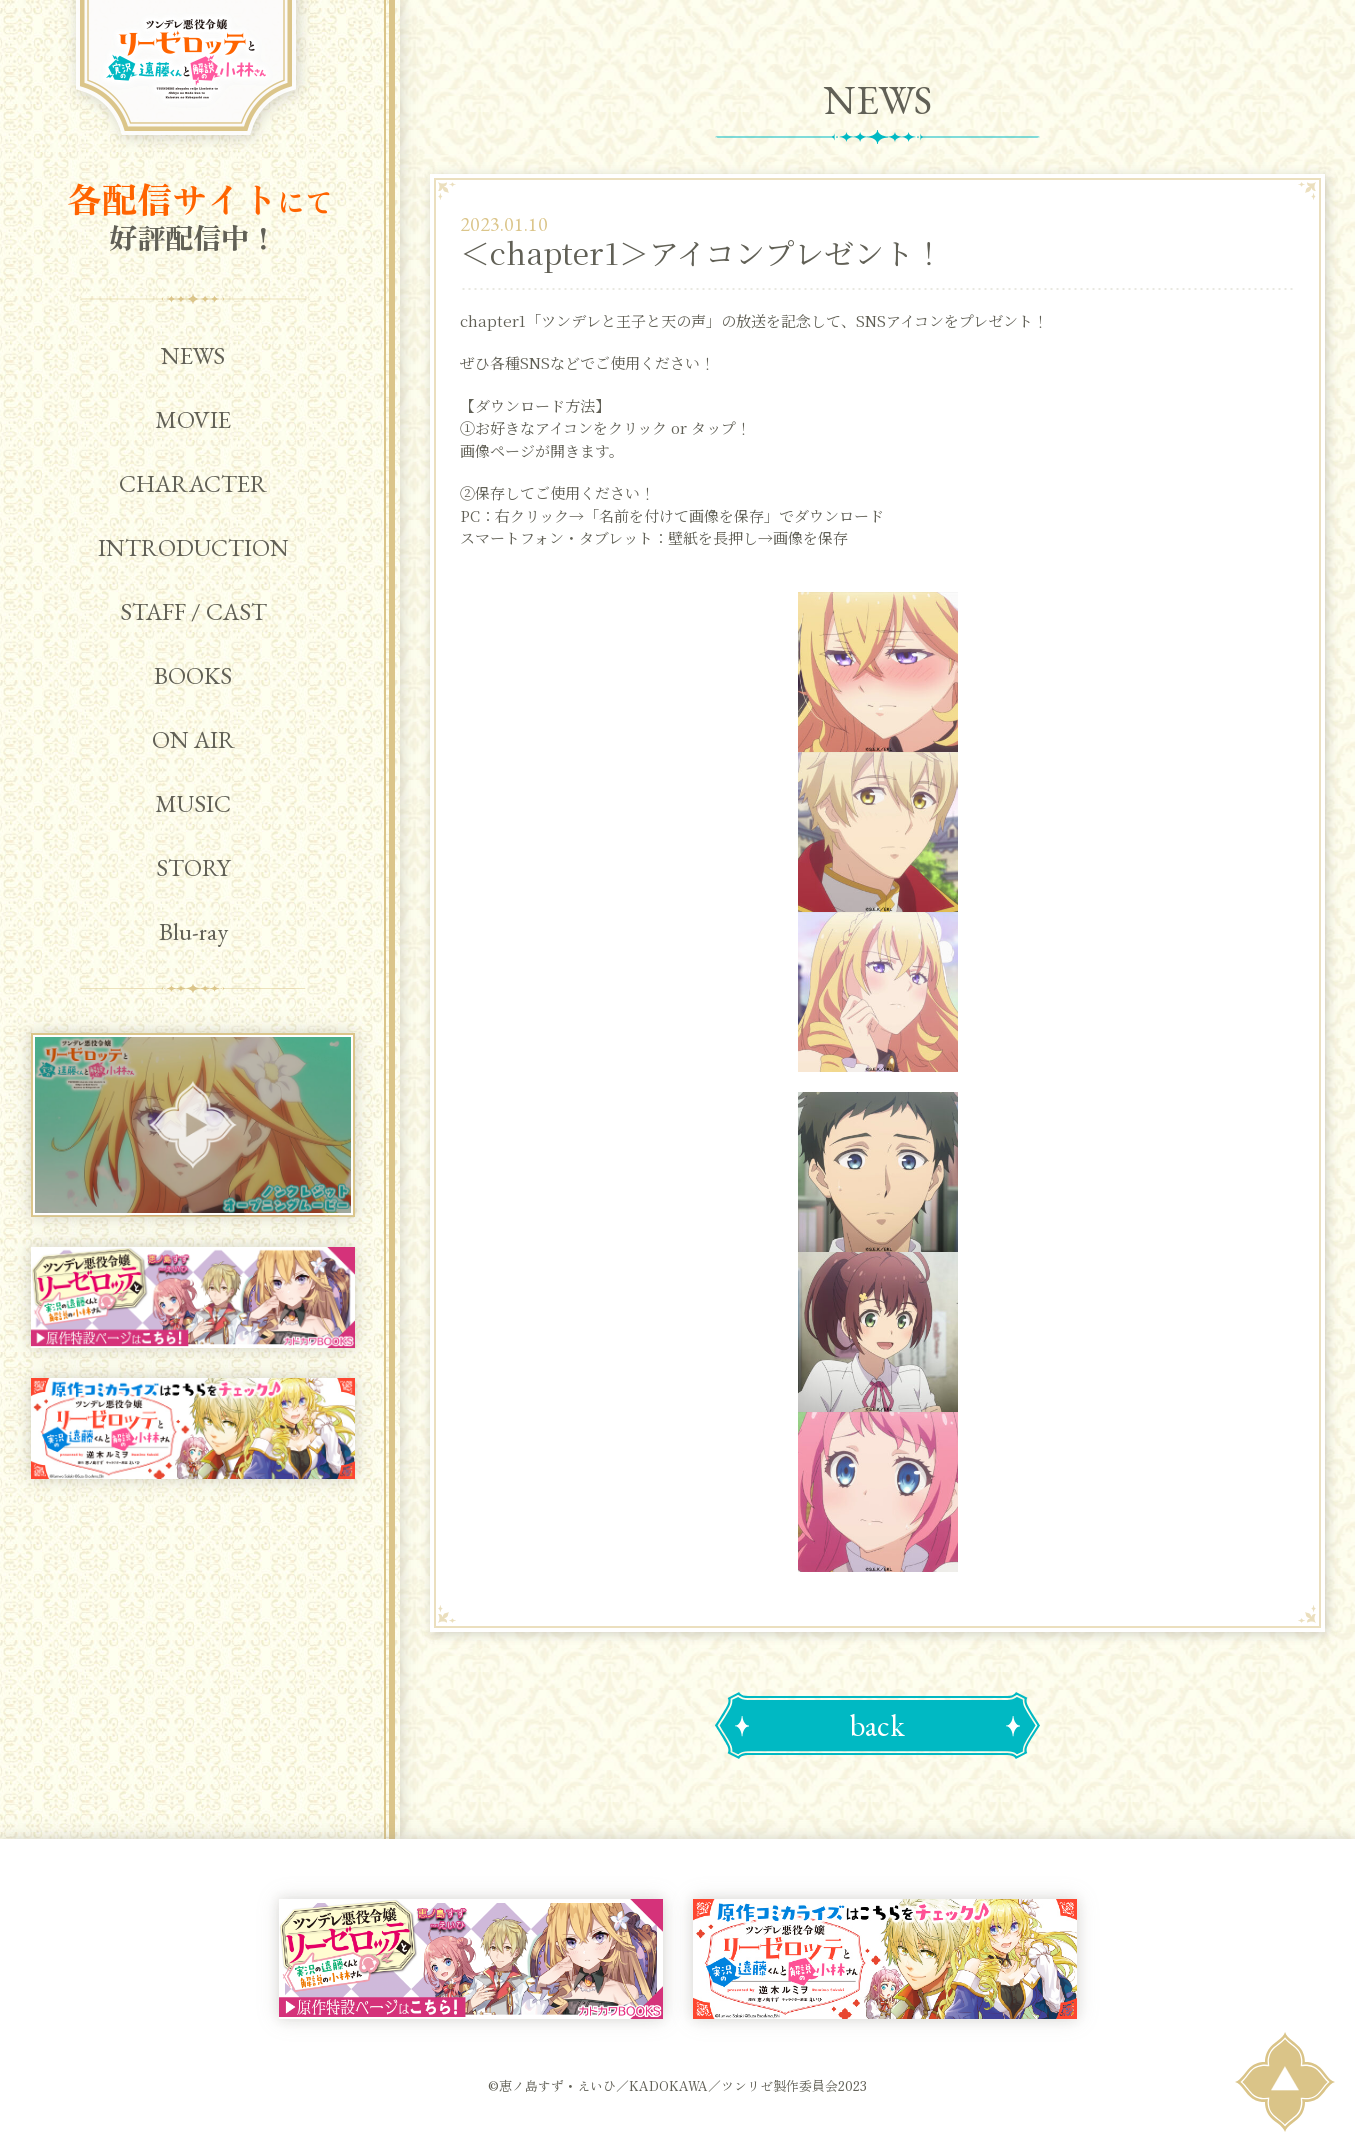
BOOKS (193, 675)
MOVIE (193, 419)
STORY (193, 867)
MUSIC (193, 803)
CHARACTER (193, 483)
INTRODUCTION (193, 547)
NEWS (193, 355)
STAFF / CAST (193, 611)
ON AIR (193, 739)
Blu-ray (193, 931)
